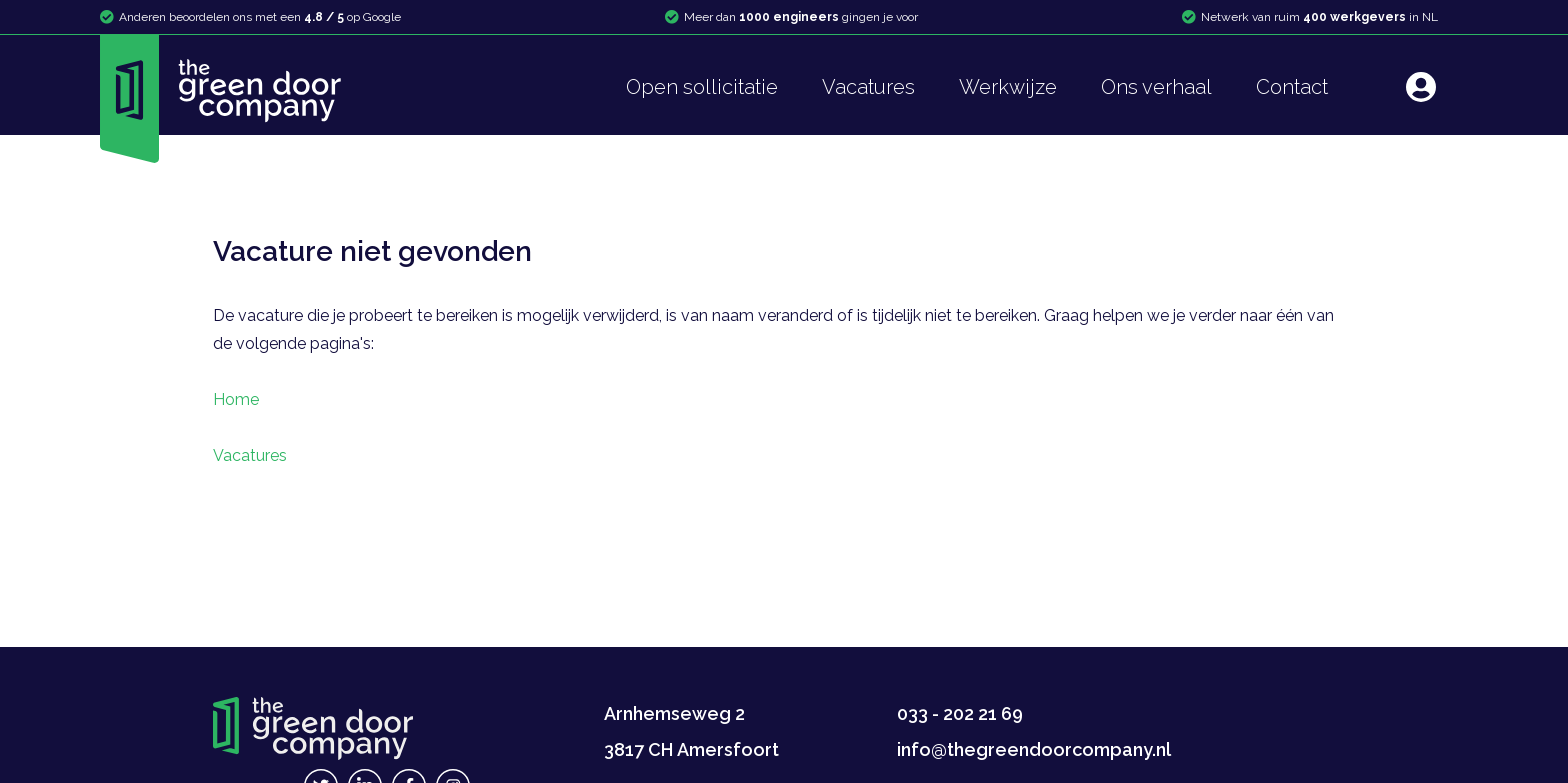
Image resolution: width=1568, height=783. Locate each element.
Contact (1292, 87)
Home (236, 399)
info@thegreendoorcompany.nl (1034, 749)
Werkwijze (1008, 87)
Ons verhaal (1156, 87)
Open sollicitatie (702, 87)
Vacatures (868, 87)
